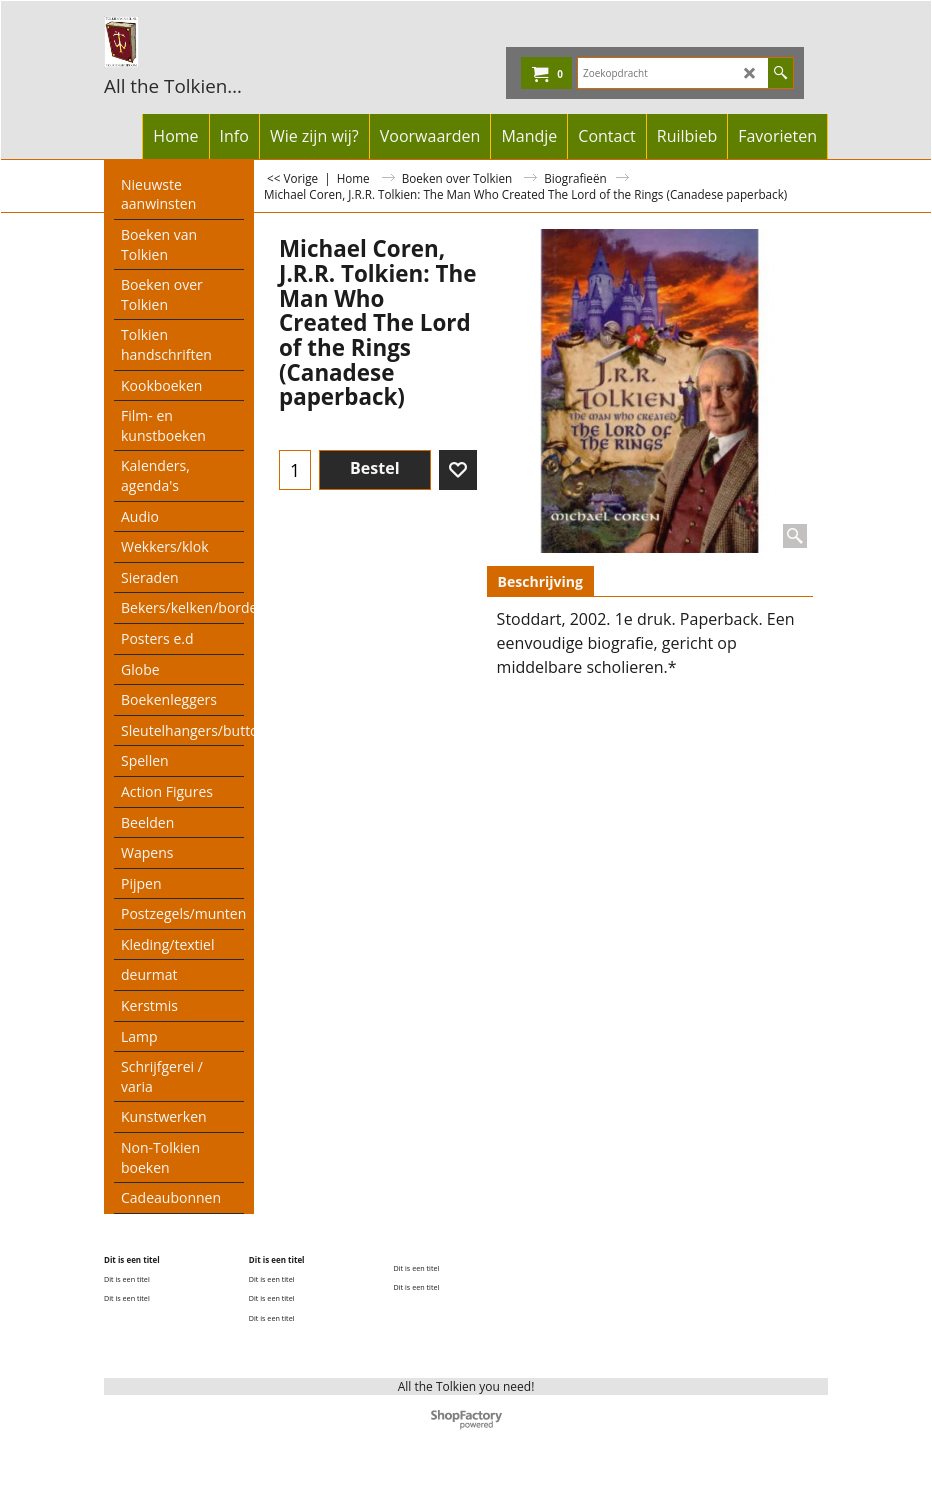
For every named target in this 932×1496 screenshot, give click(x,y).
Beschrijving (540, 581)
